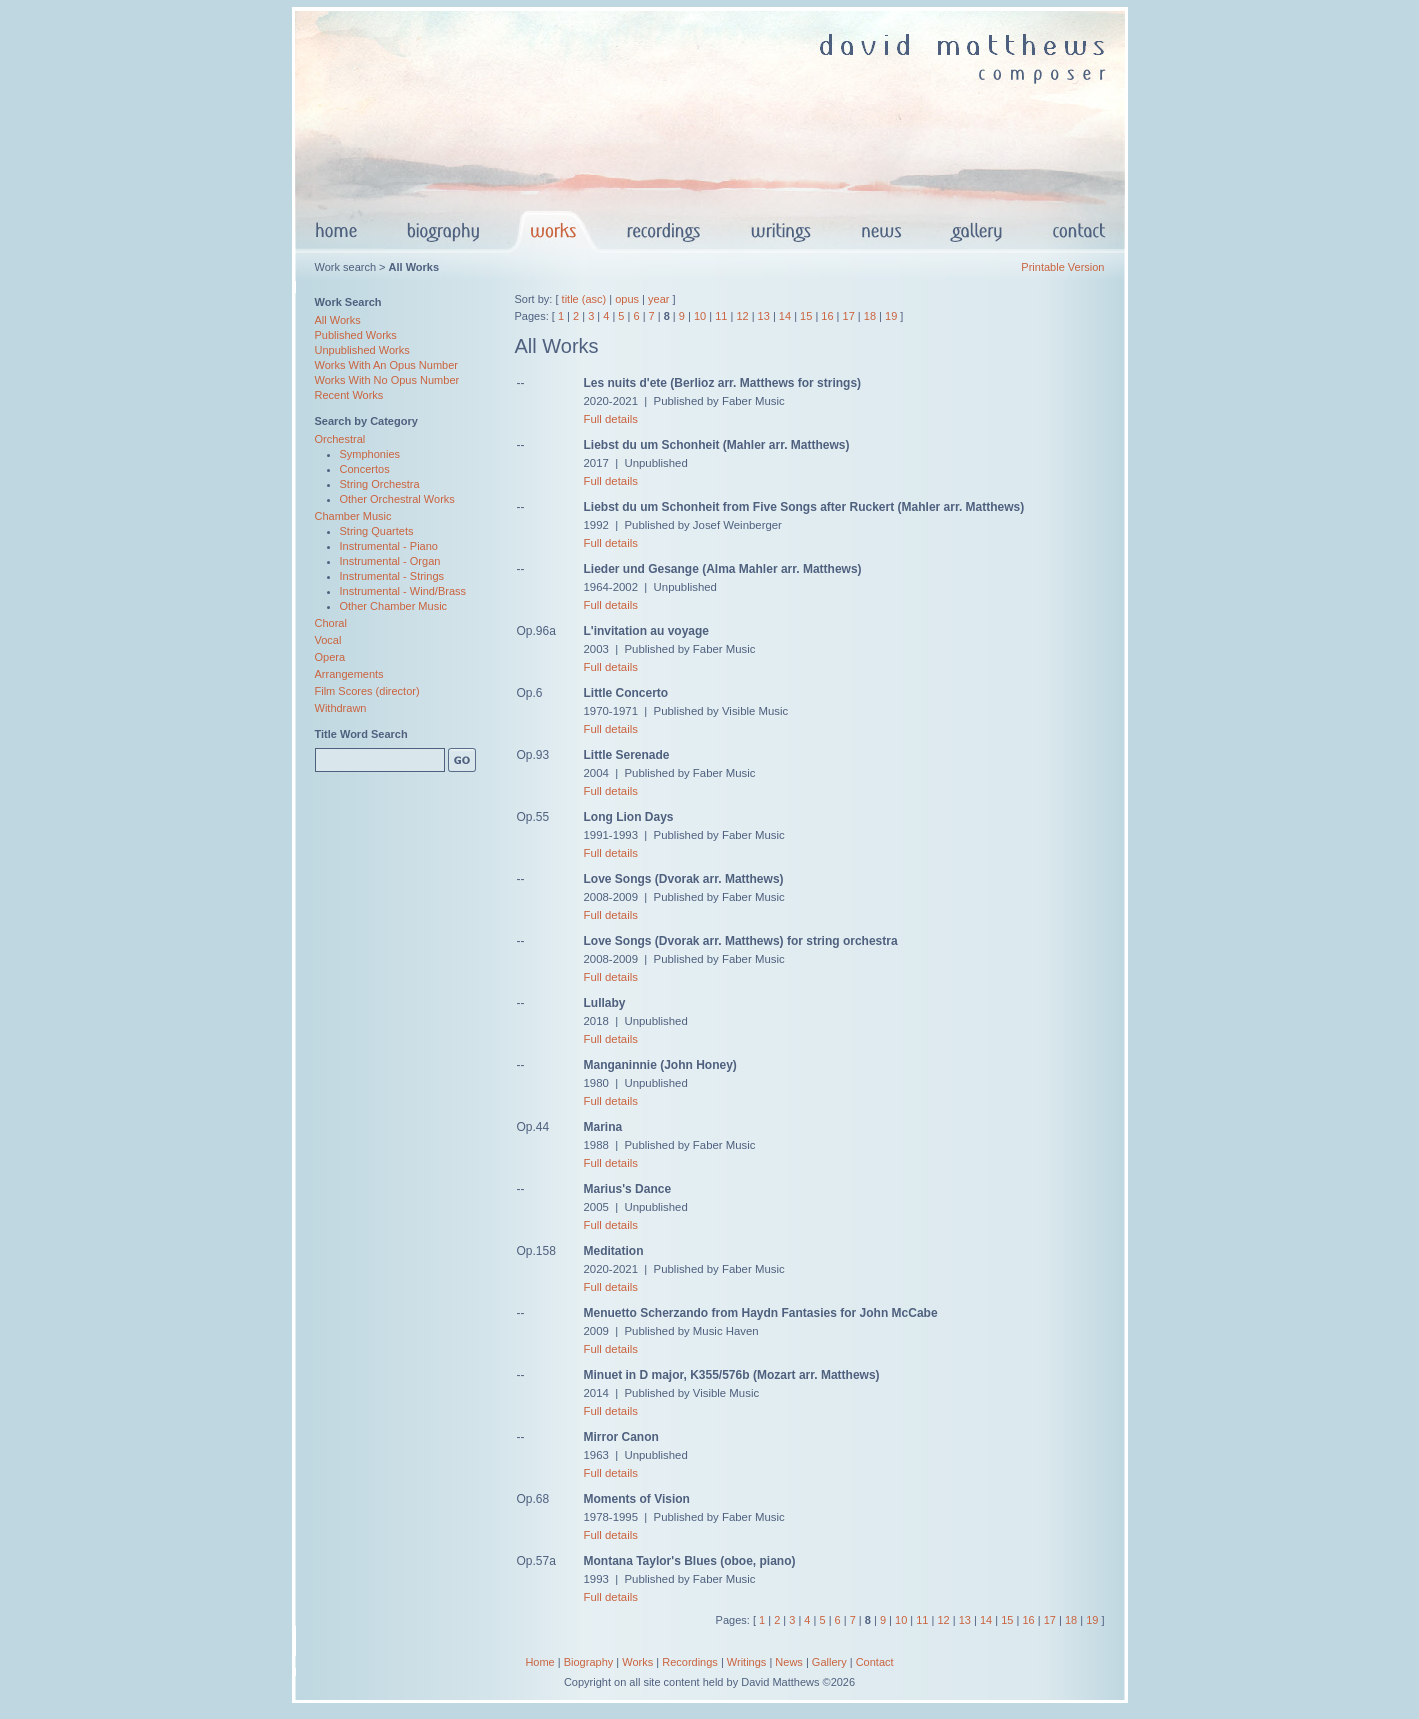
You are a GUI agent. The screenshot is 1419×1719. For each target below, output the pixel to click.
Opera (330, 657)
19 (891, 316)
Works (637, 1662)
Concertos (365, 469)
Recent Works (349, 395)
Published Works (356, 335)
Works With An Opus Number (386, 365)
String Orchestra (380, 484)
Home (539, 1662)
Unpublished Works (362, 350)
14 (785, 316)
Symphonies (370, 454)
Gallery (829, 1662)
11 (721, 316)
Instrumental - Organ (390, 561)
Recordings (690, 1662)
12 (742, 316)
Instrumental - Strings (392, 576)
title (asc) (584, 299)
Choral (331, 623)
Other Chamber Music (394, 606)
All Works (338, 320)
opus (627, 299)
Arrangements (349, 674)
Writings (747, 1662)
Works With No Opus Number (387, 380)
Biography (589, 1662)
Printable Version (1062, 267)
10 (700, 316)
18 (870, 316)
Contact (875, 1662)
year (658, 299)
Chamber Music (353, 516)
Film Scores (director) (367, 691)
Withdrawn (341, 708)
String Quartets (377, 531)
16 (827, 316)
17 (849, 316)
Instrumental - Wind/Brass (403, 591)
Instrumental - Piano (389, 546)
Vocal (328, 640)
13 (764, 316)
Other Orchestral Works (397, 499)
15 (806, 316)
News (789, 1662)
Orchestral (340, 439)
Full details (611, 419)
